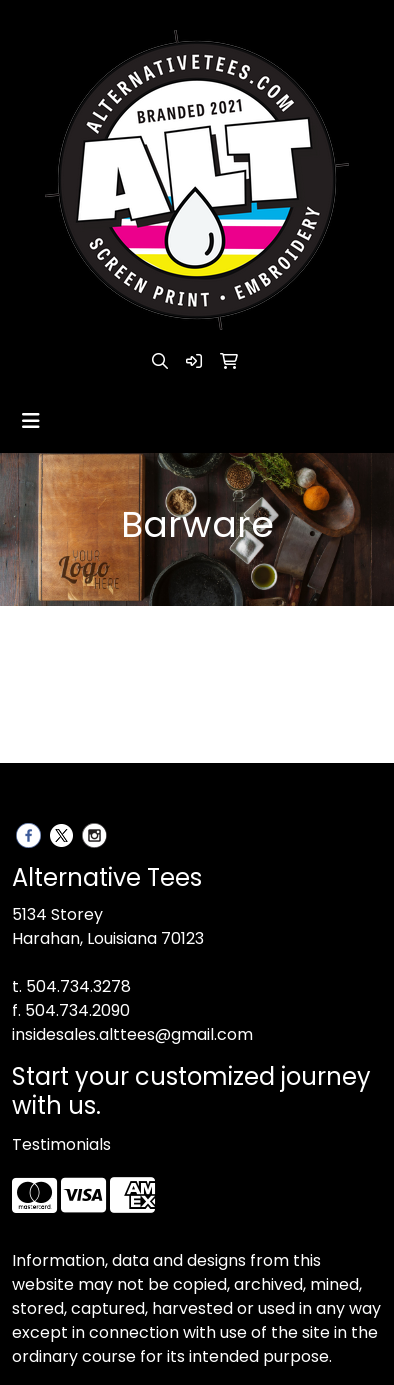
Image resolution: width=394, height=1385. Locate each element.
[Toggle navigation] (31, 421)
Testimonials (61, 1144)
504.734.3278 (78, 986)
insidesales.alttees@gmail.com (132, 1034)
